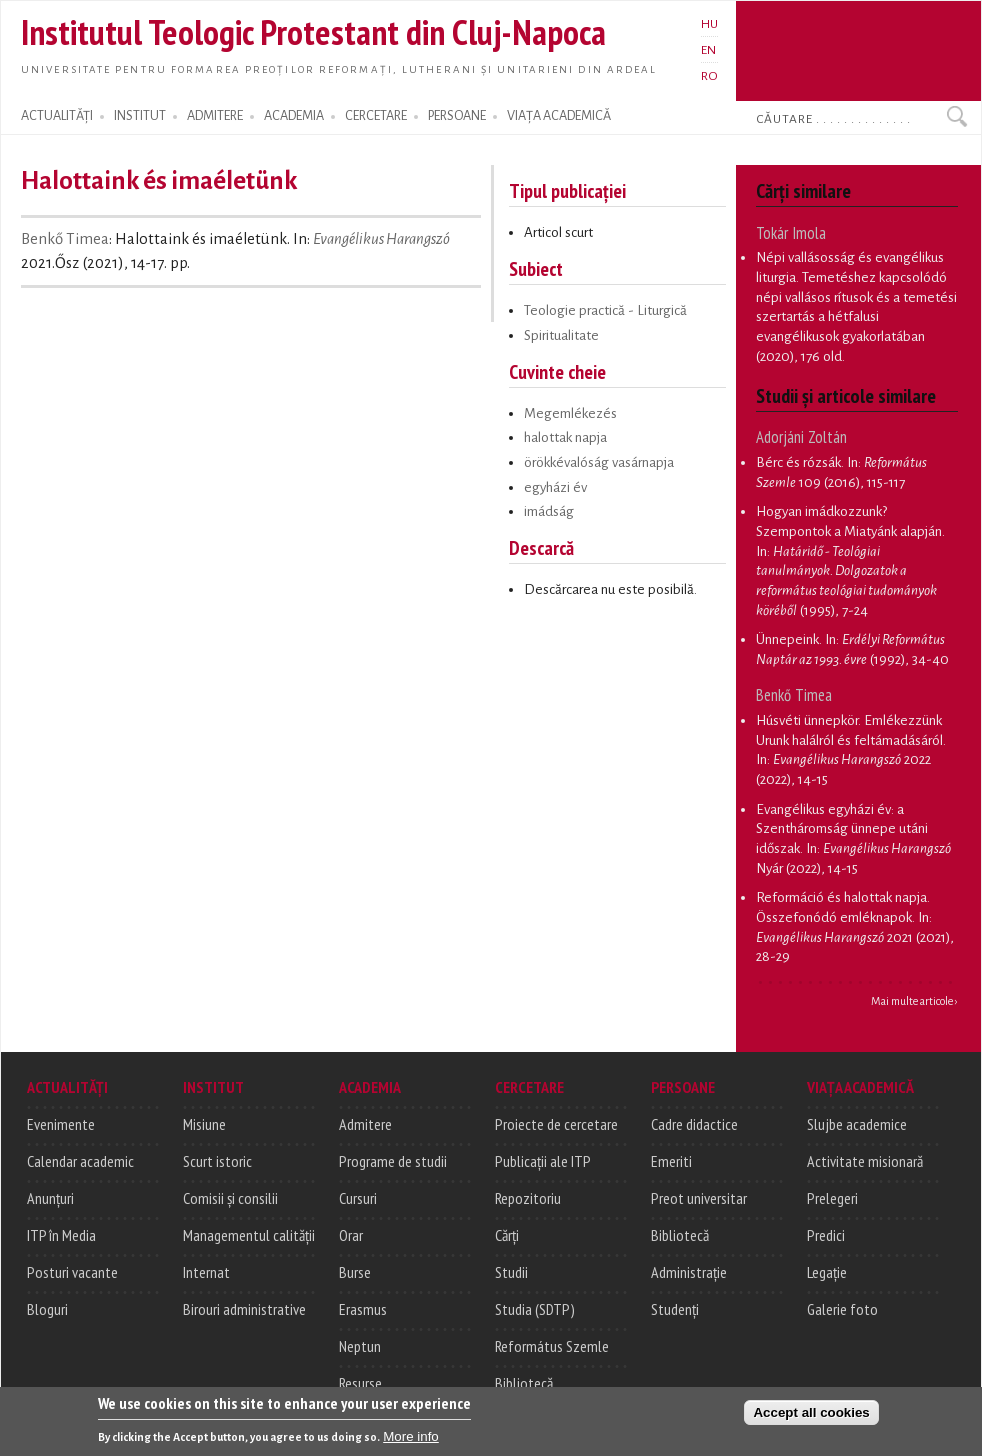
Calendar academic (80, 1161)
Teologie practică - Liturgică (605, 310)
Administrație (689, 1272)
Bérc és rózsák (798, 462)
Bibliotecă (524, 1383)
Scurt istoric (217, 1161)
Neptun (360, 1346)
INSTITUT (140, 116)
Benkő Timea (65, 239)
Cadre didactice (694, 1124)
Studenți (675, 1309)
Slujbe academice (857, 1124)
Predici (826, 1235)
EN (708, 50)
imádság (549, 511)
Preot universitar (699, 1198)
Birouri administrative (244, 1309)
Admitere (365, 1124)
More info (411, 1442)
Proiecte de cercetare (556, 1124)
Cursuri (358, 1198)
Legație (827, 1272)
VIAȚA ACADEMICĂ (559, 116)
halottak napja (565, 437)
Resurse (360, 1383)
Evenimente (61, 1124)
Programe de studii (393, 1161)
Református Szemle (552, 1346)
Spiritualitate (561, 335)
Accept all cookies (811, 1417)
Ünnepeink (787, 639)
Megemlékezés (570, 413)
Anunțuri (50, 1198)
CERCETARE (376, 116)
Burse (355, 1272)
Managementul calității (249, 1235)
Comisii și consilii (230, 1198)
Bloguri (47, 1309)
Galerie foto (842, 1309)
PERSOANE (457, 116)
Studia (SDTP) (535, 1309)
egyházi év (555, 487)
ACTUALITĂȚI (57, 116)
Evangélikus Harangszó (381, 239)
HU (709, 24)
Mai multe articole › (914, 1001)
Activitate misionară (865, 1161)
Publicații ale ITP (543, 1161)
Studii (511, 1272)
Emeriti (671, 1161)
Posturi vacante (72, 1272)
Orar (351, 1235)
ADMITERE (215, 116)
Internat (206, 1272)
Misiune (204, 1124)
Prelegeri (832, 1198)
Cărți (507, 1235)
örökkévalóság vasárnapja (599, 462)
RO (709, 76)
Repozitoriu (528, 1198)
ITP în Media (61, 1235)
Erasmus (363, 1309)
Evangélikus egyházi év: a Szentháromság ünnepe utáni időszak (842, 829)
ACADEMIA (294, 116)
